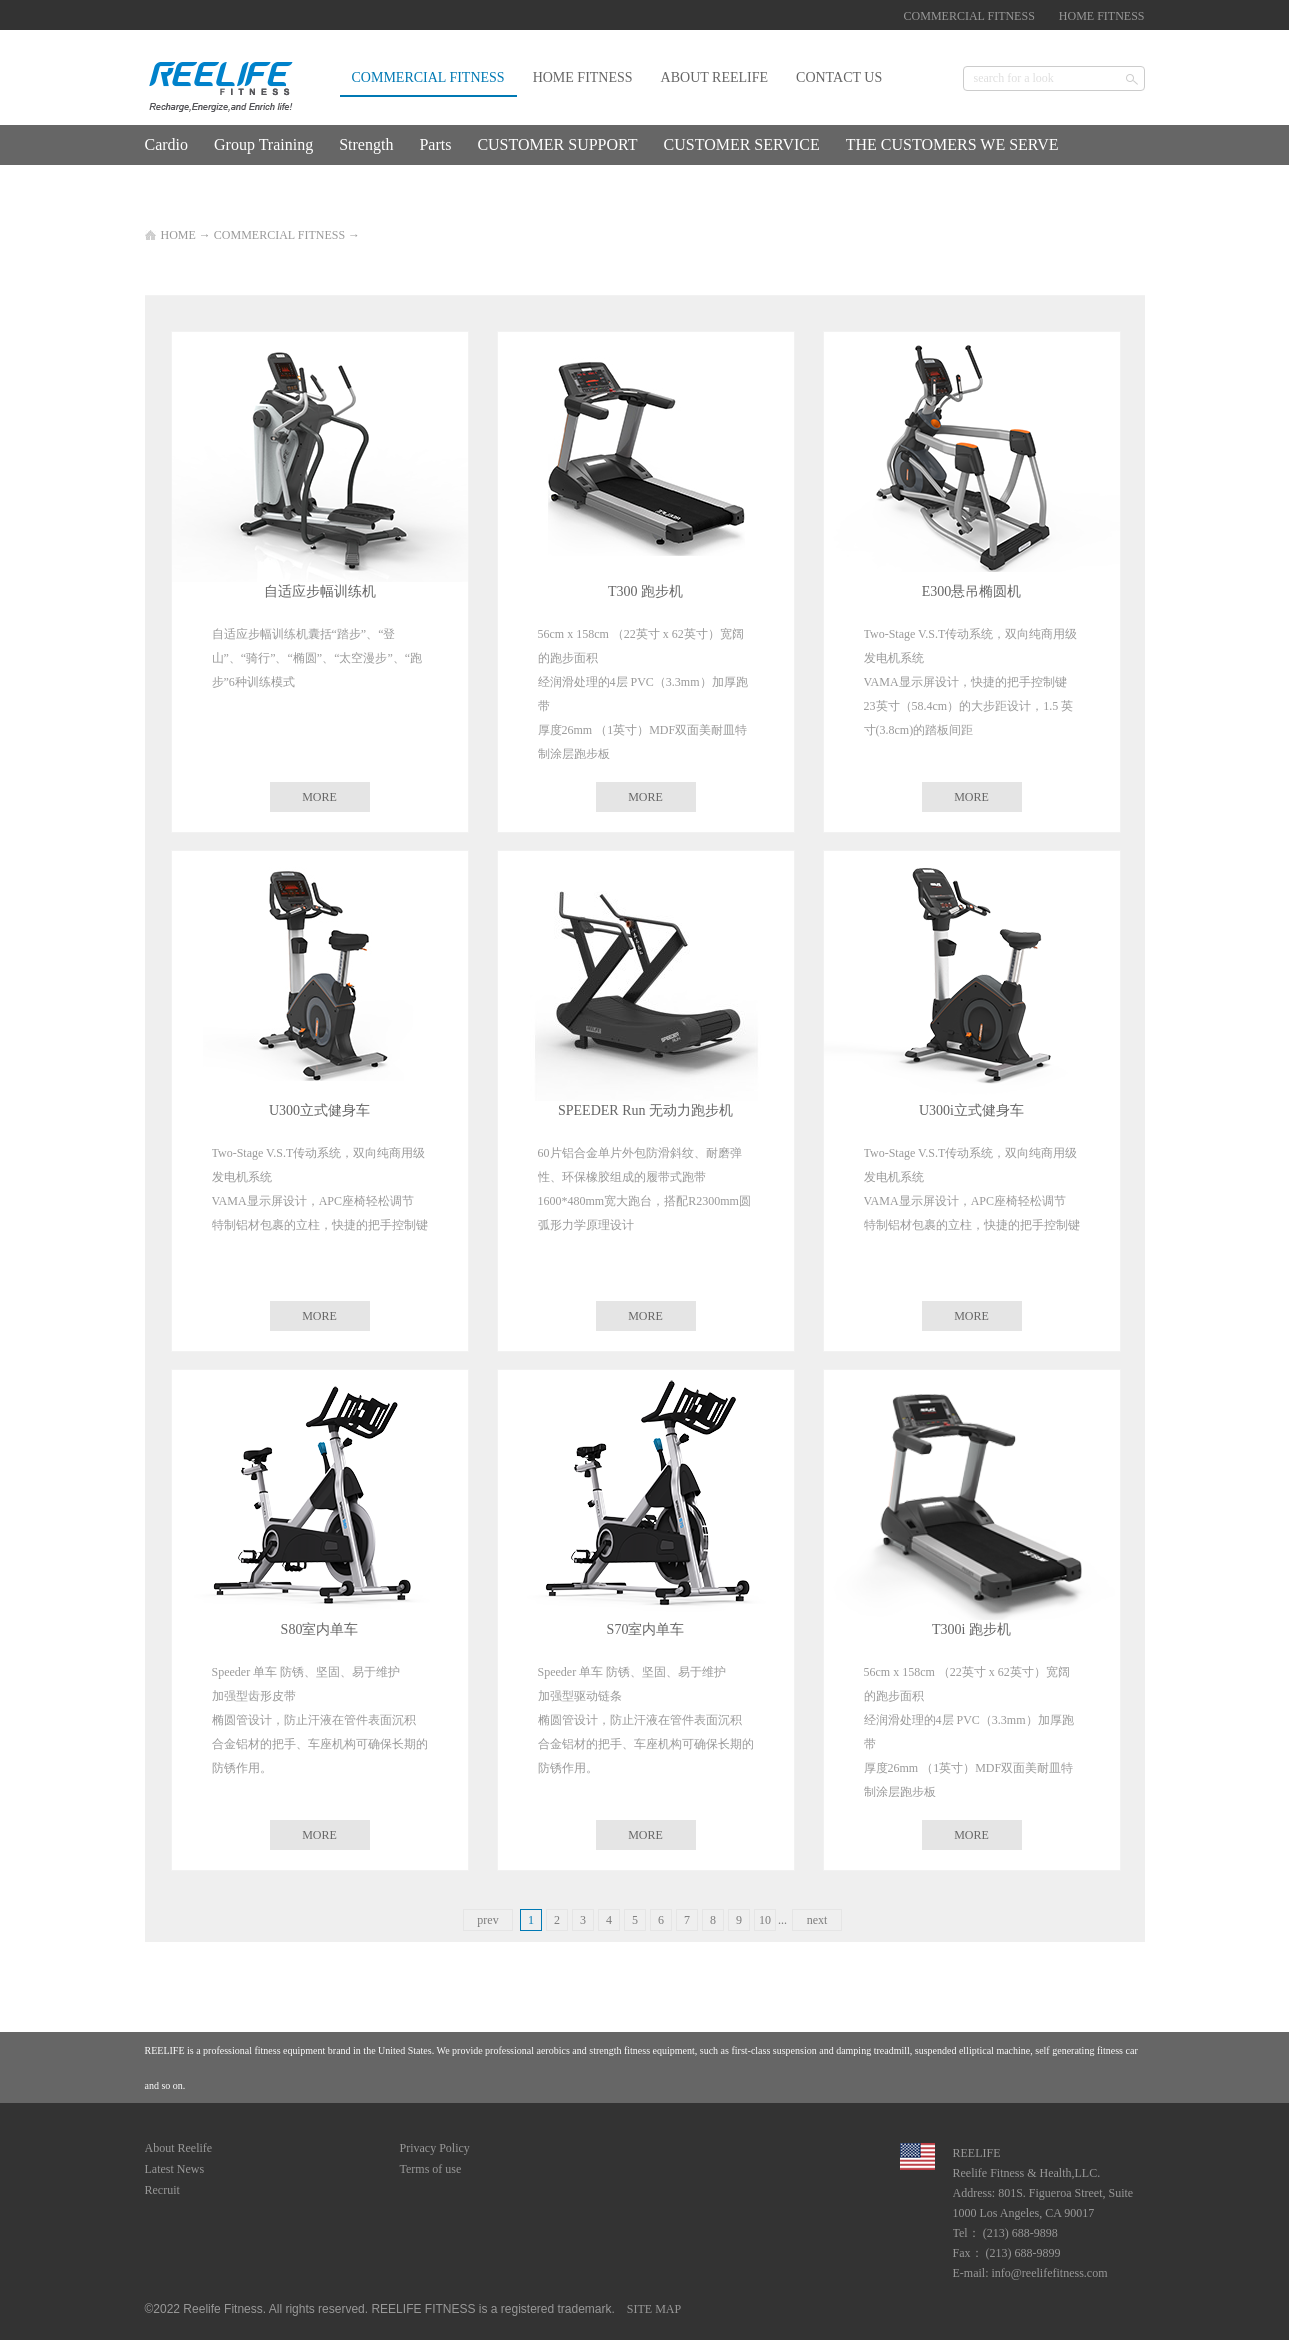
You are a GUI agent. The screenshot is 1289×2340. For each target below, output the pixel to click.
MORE (319, 797)
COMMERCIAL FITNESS (279, 235)
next (817, 1920)
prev (487, 1920)
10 (765, 1920)
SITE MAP (651, 2309)
